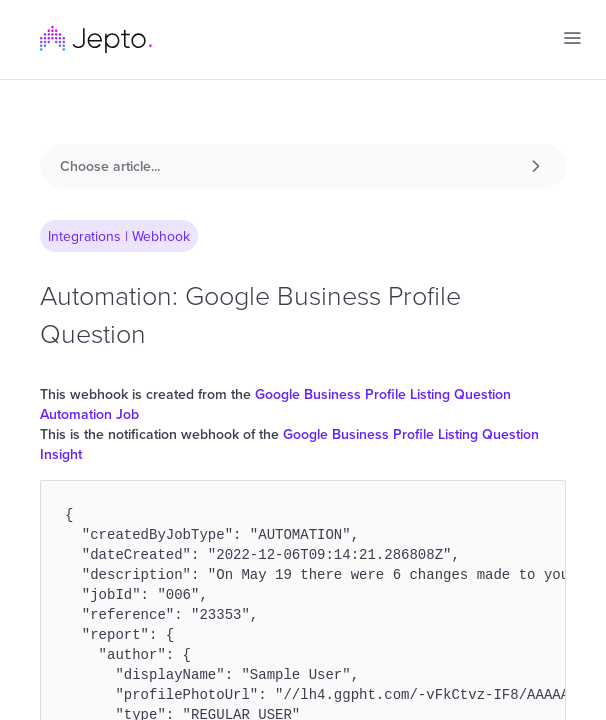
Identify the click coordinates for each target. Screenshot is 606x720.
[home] (96, 39)
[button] (572, 38)
